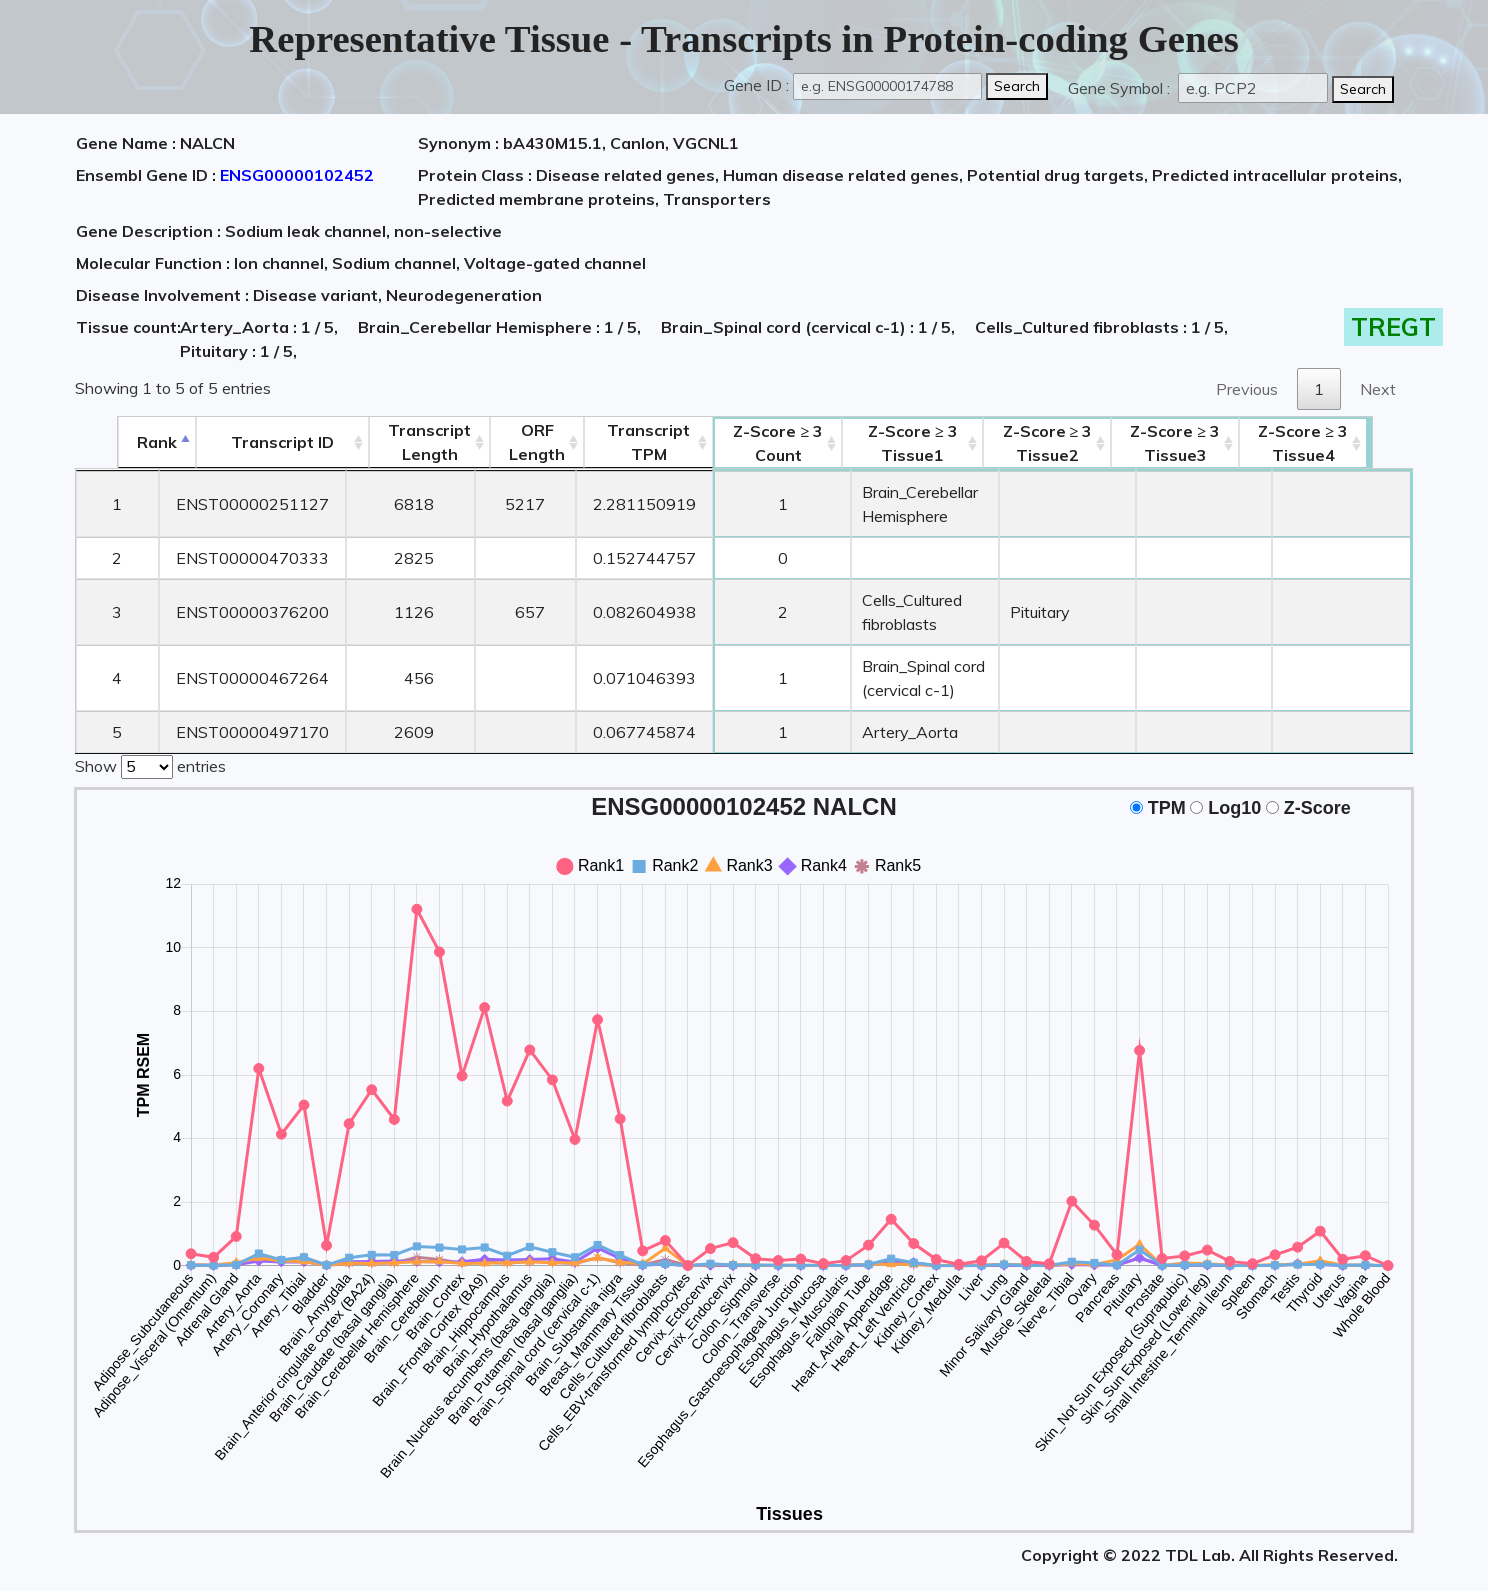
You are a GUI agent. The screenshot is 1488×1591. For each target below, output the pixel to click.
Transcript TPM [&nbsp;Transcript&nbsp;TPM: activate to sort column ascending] (608, 442)
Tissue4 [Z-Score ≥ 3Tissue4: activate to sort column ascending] (1347, 443)
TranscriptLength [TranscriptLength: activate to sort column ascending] (389, 442)
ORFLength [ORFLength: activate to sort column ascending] (497, 442)
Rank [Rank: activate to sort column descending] (115, 442)
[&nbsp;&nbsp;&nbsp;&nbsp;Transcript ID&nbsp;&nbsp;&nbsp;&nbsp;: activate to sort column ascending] (241, 442)
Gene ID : (756, 85)
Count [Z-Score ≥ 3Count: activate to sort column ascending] (739, 443)
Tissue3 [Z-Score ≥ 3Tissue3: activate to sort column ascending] (1219, 443)
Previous (1247, 389)
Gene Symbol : (1121, 88)
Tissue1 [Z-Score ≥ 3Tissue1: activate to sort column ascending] (915, 443)
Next (1378, 389)
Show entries (150, 741)
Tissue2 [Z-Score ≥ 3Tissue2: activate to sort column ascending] (1091, 443)
